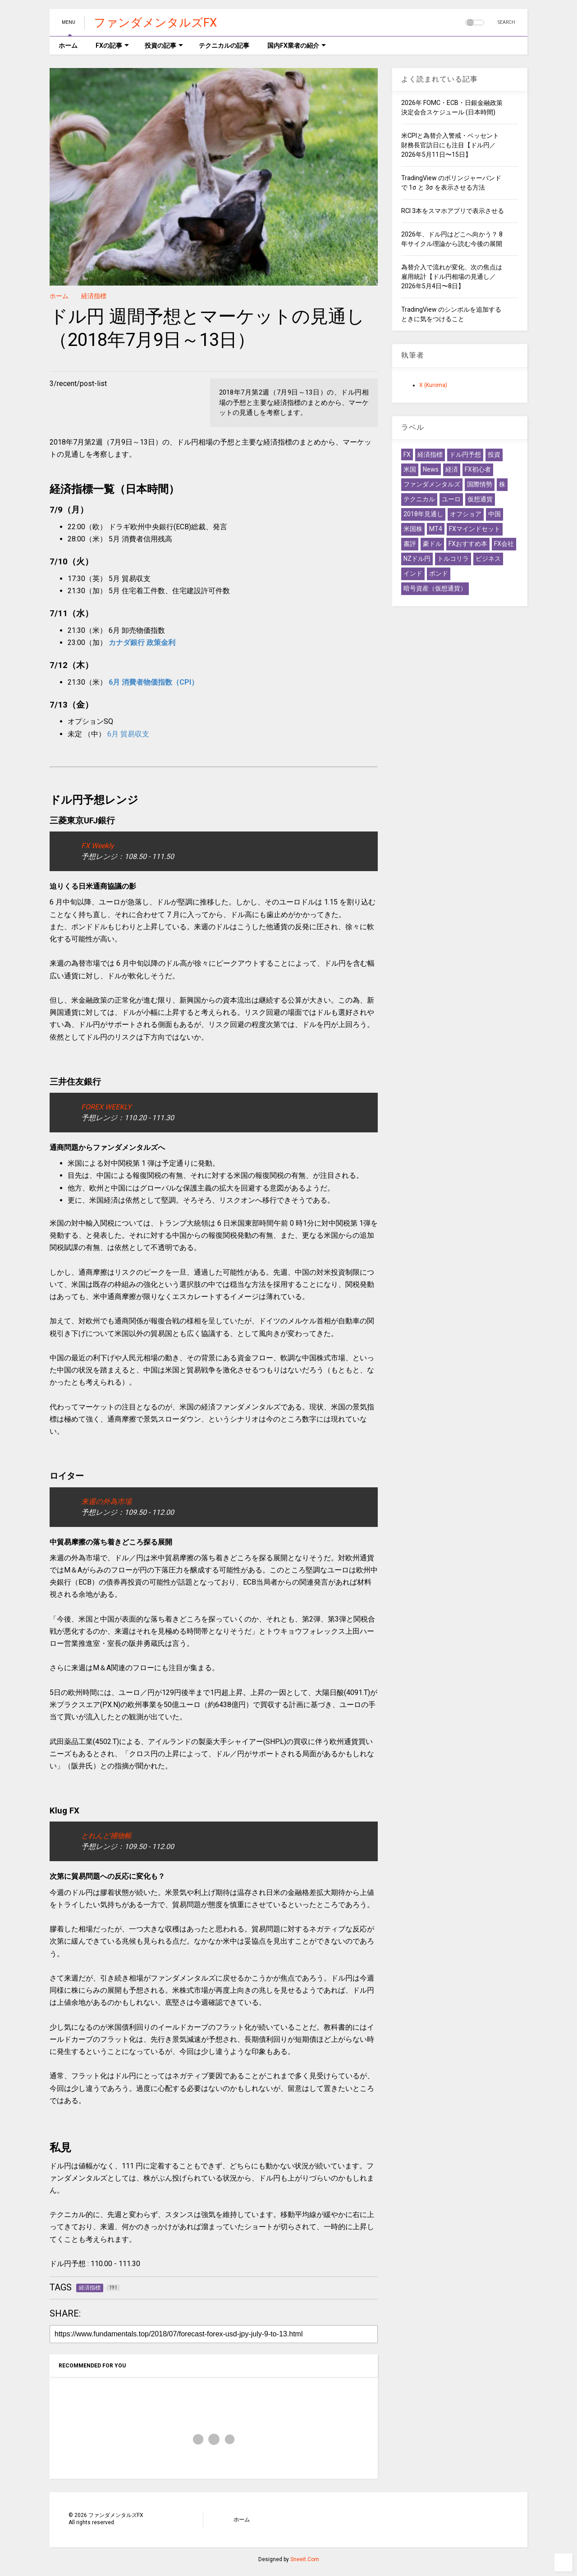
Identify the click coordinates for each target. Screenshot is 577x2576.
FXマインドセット (474, 528)
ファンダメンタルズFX (155, 22)
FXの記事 (112, 45)
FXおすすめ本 (468, 543)
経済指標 (93, 296)
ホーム (68, 45)
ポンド (438, 573)
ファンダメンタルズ (431, 484)
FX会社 (504, 543)
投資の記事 (164, 45)
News (431, 469)
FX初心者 (478, 469)
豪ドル (432, 543)
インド (412, 573)
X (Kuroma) (433, 385)
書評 (409, 543)
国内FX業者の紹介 (296, 45)
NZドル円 (416, 558)
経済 (451, 469)
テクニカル (419, 499)
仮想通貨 (480, 499)
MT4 (435, 528)
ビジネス (488, 558)
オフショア (465, 514)
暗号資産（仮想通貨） (435, 588)
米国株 (412, 528)
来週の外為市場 (106, 1501)
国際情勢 (479, 484)
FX (407, 454)
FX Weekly (97, 845)
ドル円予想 (465, 454)
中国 (494, 514)
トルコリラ (453, 558)
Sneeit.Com (304, 2559)
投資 (494, 454)
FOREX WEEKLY (106, 1107)
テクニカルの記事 (224, 45)
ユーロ (451, 499)
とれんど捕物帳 (106, 1835)
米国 (409, 469)
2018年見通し (423, 514)
